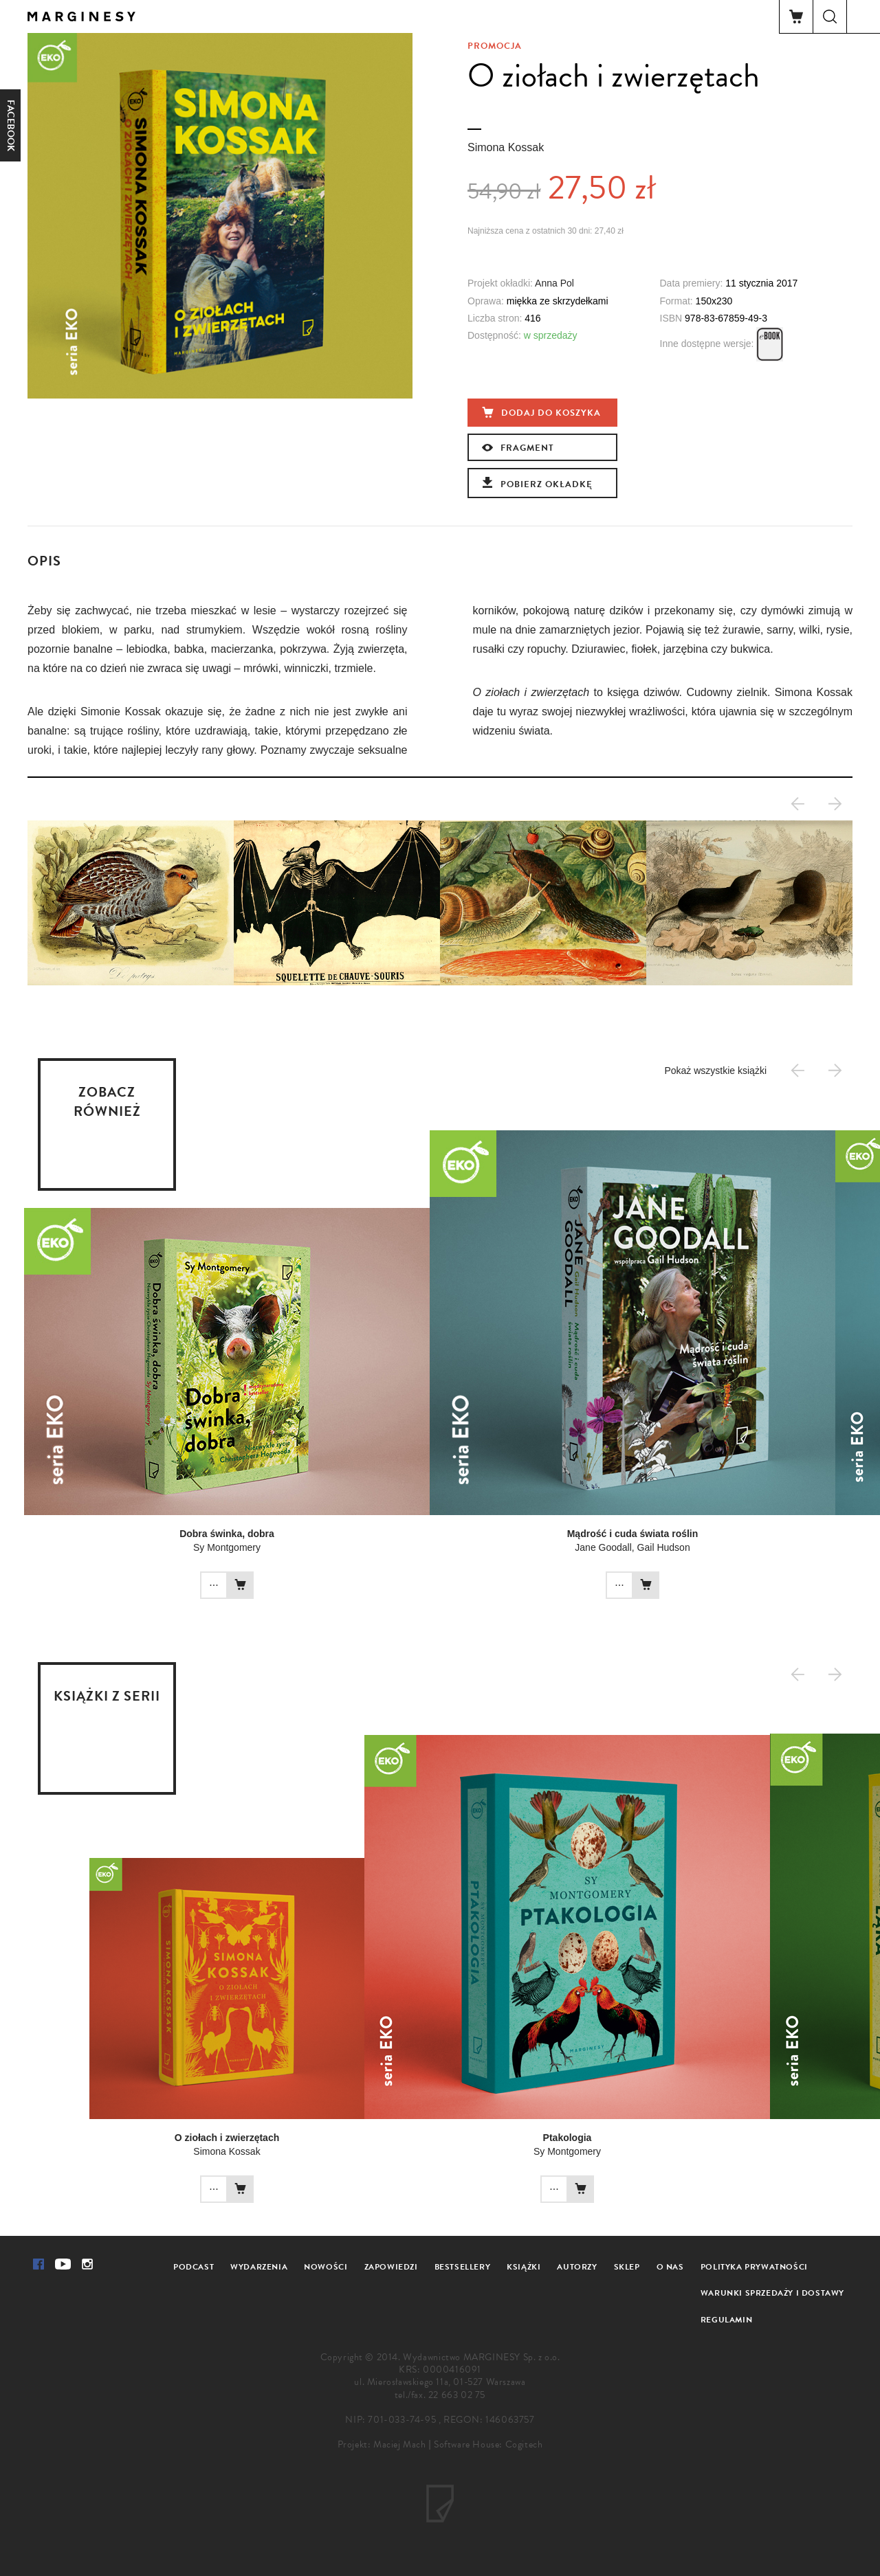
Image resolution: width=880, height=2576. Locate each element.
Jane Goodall (603, 1547)
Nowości (325, 2267)
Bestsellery (462, 2267)
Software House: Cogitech (488, 2444)
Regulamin (726, 2320)
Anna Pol (554, 283)
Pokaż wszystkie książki (715, 1070)
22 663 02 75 (456, 2395)
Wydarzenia (258, 2267)
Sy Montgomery (227, 1547)
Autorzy (577, 2267)
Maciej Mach (399, 2444)
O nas (670, 2267)
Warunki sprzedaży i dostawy (772, 2293)
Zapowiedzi (391, 2267)
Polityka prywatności (754, 2267)
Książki (523, 2267)
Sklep (627, 2267)
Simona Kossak (506, 147)
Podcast (193, 2267)
